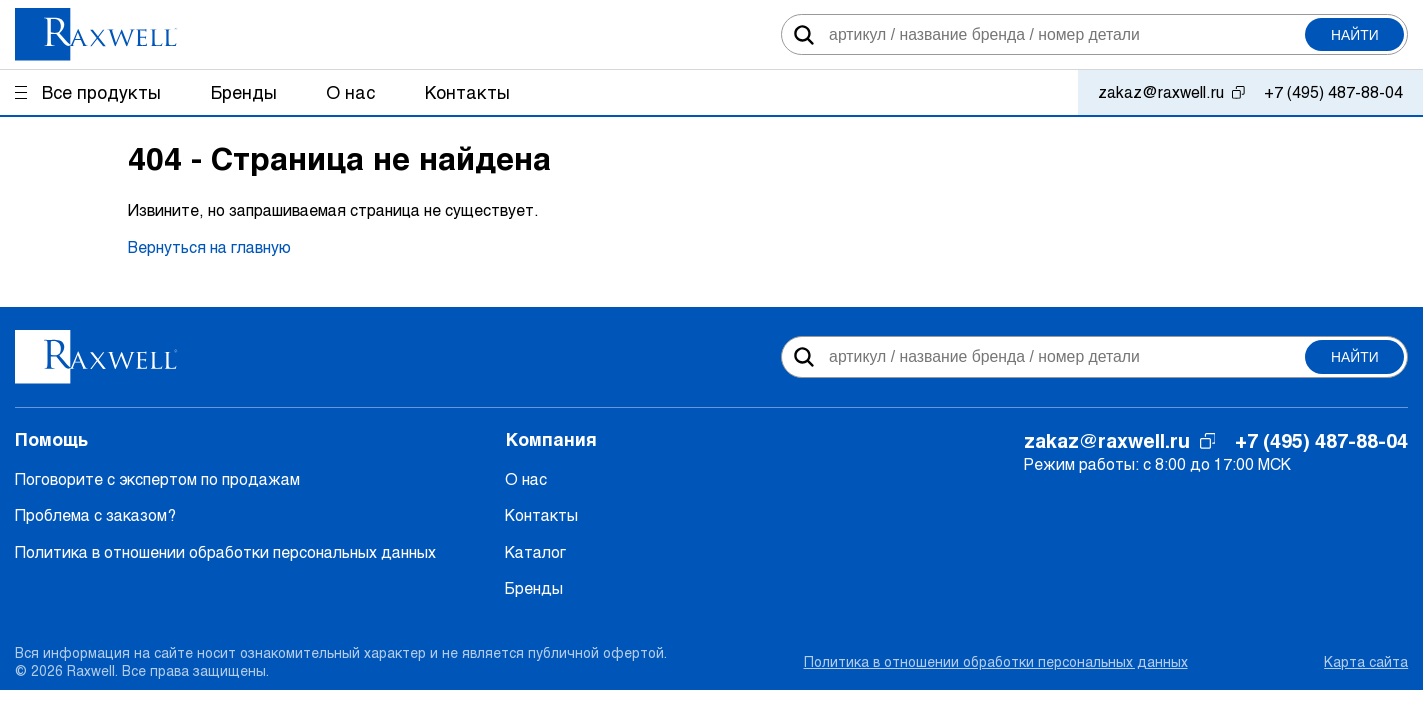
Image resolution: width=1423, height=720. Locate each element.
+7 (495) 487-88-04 (1333, 91)
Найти (1355, 35)
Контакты (541, 514)
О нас (526, 478)
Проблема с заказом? (95, 514)
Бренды (534, 587)
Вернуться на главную (209, 246)
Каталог (535, 551)
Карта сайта (1366, 661)
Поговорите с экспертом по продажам (157, 478)
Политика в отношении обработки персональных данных (225, 551)
